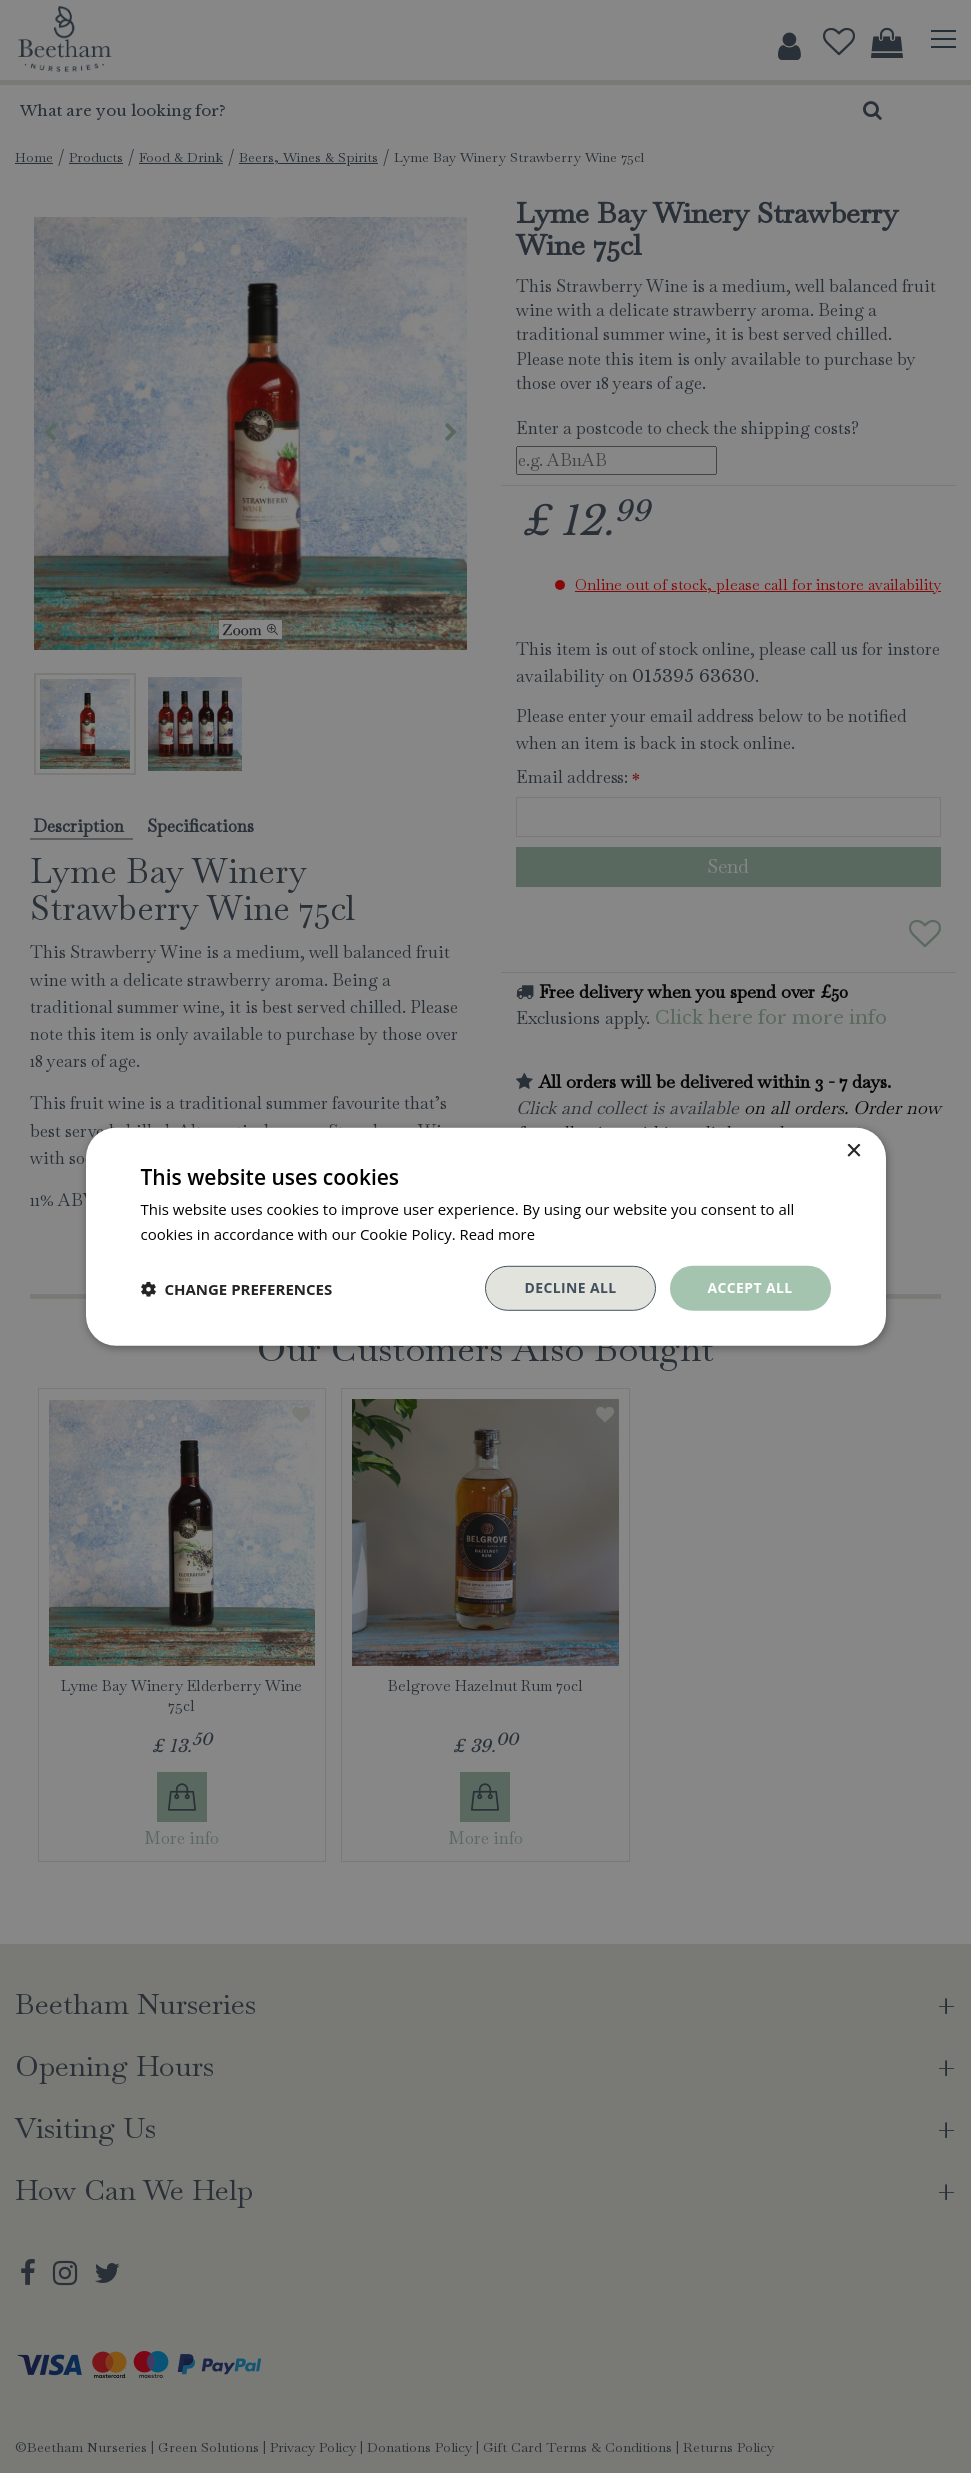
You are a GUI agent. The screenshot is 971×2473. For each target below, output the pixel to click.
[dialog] (485, 1236)
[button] (237, 1288)
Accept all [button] (749, 1287)
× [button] (853, 1150)
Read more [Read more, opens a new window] (498, 1233)
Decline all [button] (570, 1287)
